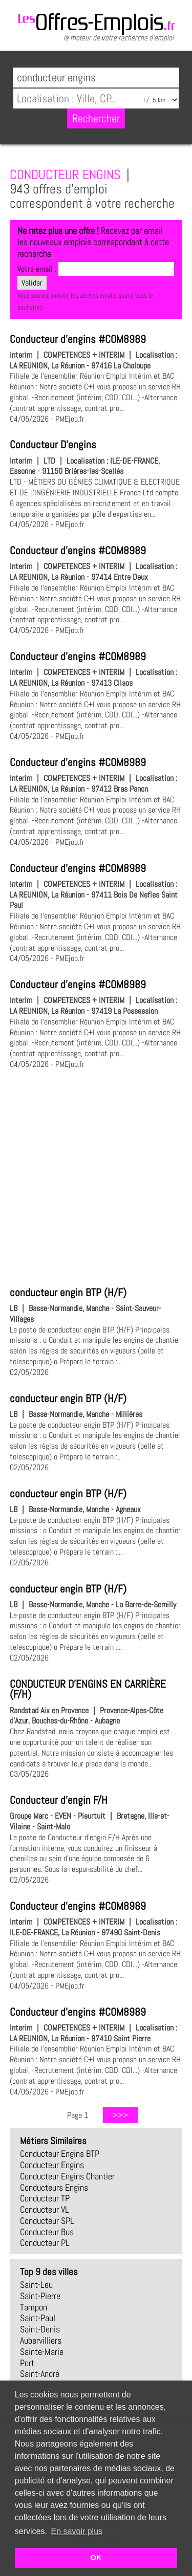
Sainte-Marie (41, 2351)
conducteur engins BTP (59, 2153)
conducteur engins (52, 2165)
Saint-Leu (36, 2284)
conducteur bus (47, 2232)
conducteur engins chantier (67, 2176)
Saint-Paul (37, 2318)
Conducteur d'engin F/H (59, 1800)
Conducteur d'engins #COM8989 (78, 339)
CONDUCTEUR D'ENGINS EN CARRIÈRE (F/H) (88, 1689)
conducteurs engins (54, 2187)
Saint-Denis (40, 2329)
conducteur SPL (47, 2220)
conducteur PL (45, 2242)
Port (27, 2363)
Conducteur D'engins (53, 444)
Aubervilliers (40, 2340)
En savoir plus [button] (77, 2531)
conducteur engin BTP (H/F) (68, 1292)
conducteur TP (45, 2198)
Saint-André (39, 2373)
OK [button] (96, 2557)
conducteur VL (44, 2209)
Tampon (33, 2307)
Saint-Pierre (40, 2296)
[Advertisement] (96, 1176)
